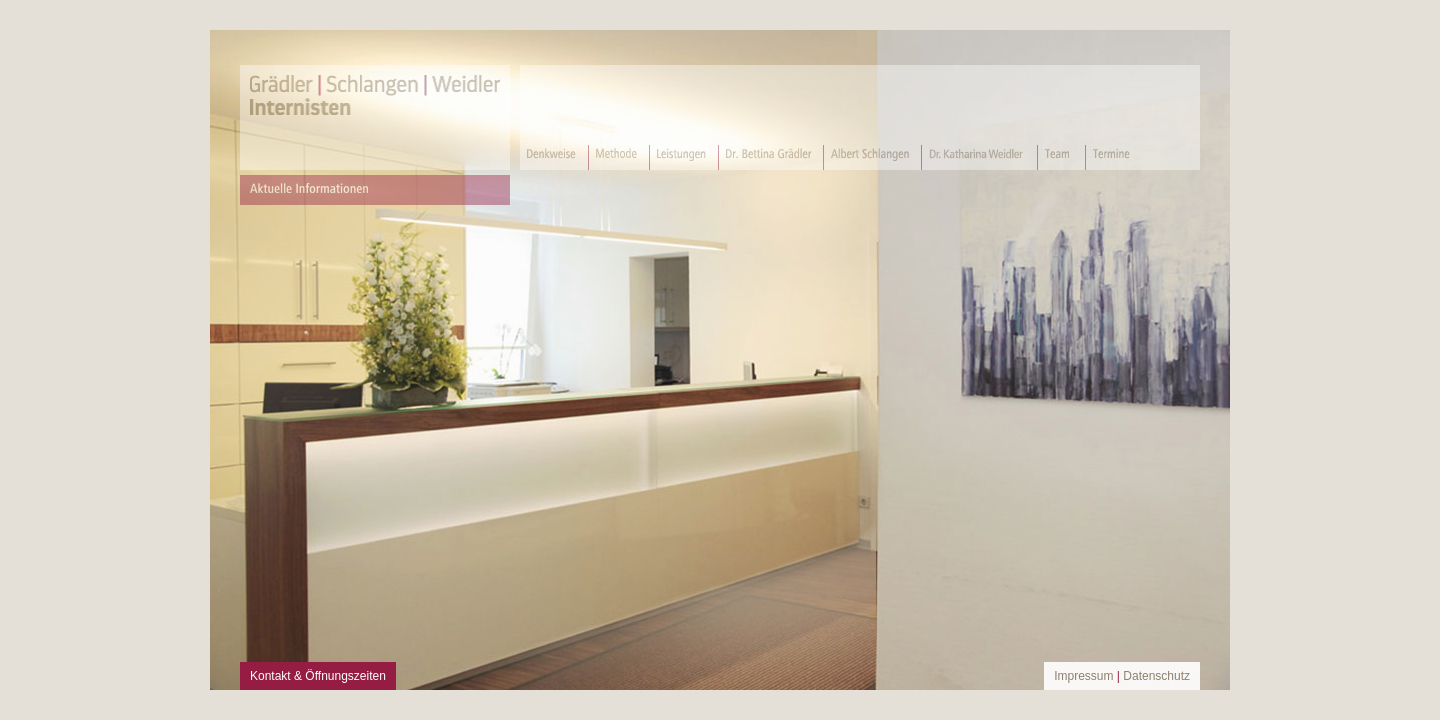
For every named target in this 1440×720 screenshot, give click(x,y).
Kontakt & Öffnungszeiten (318, 676)
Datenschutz (1156, 676)
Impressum (1083, 676)
